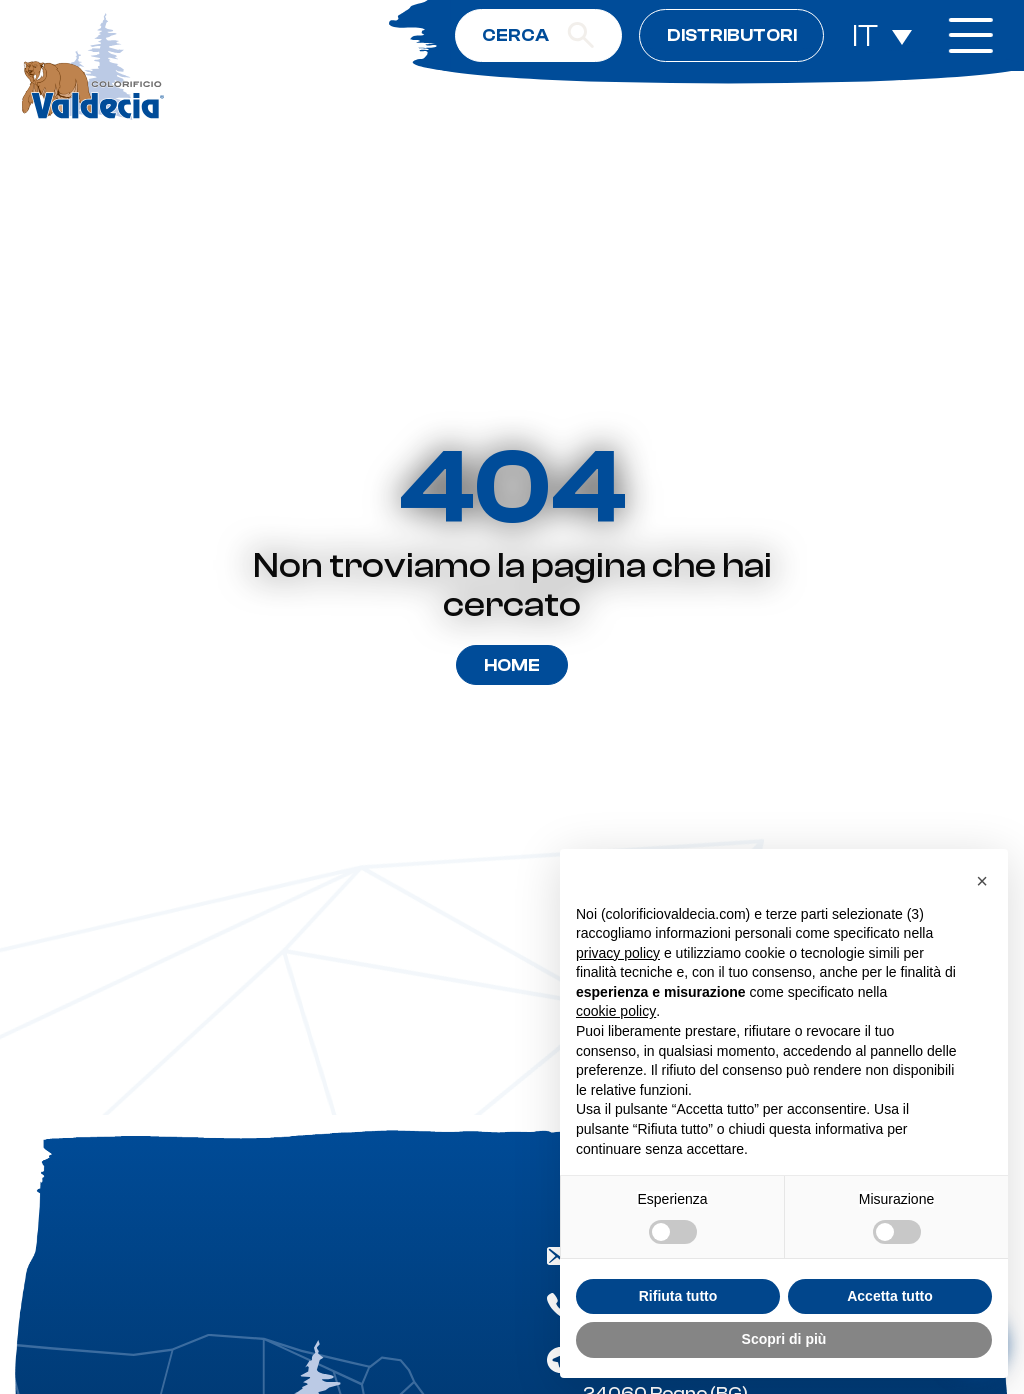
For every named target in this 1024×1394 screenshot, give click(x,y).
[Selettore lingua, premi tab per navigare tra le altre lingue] (882, 35)
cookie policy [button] (616, 1011)
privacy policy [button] (618, 953)
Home (512, 665)
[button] (982, 881)
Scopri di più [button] (784, 1339)
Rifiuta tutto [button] (678, 1296)
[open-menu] (971, 35)
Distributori (732, 35)
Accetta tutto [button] (890, 1296)
